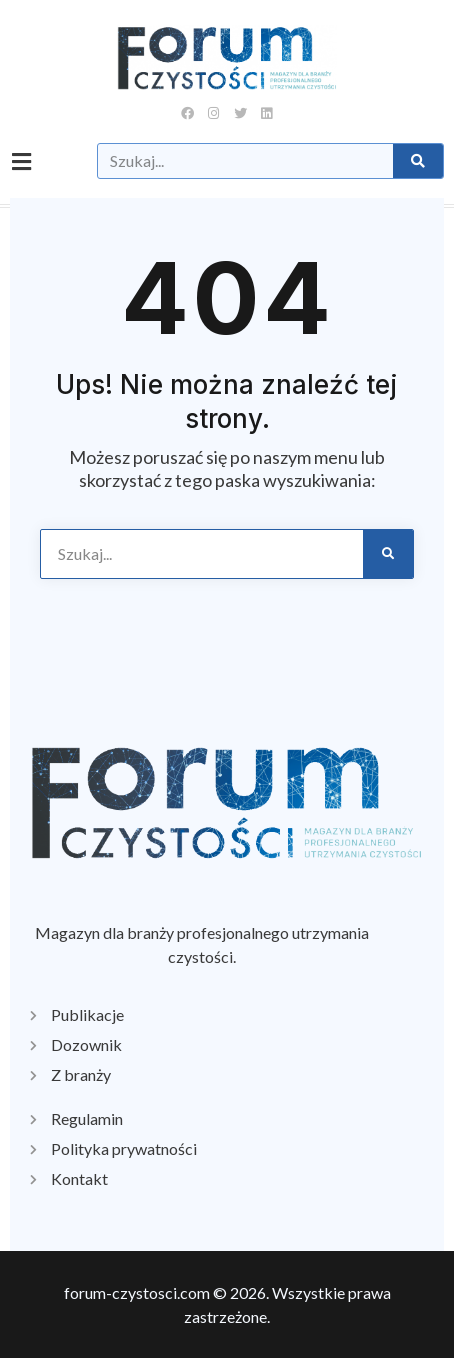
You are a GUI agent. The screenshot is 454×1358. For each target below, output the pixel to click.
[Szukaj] (418, 161)
